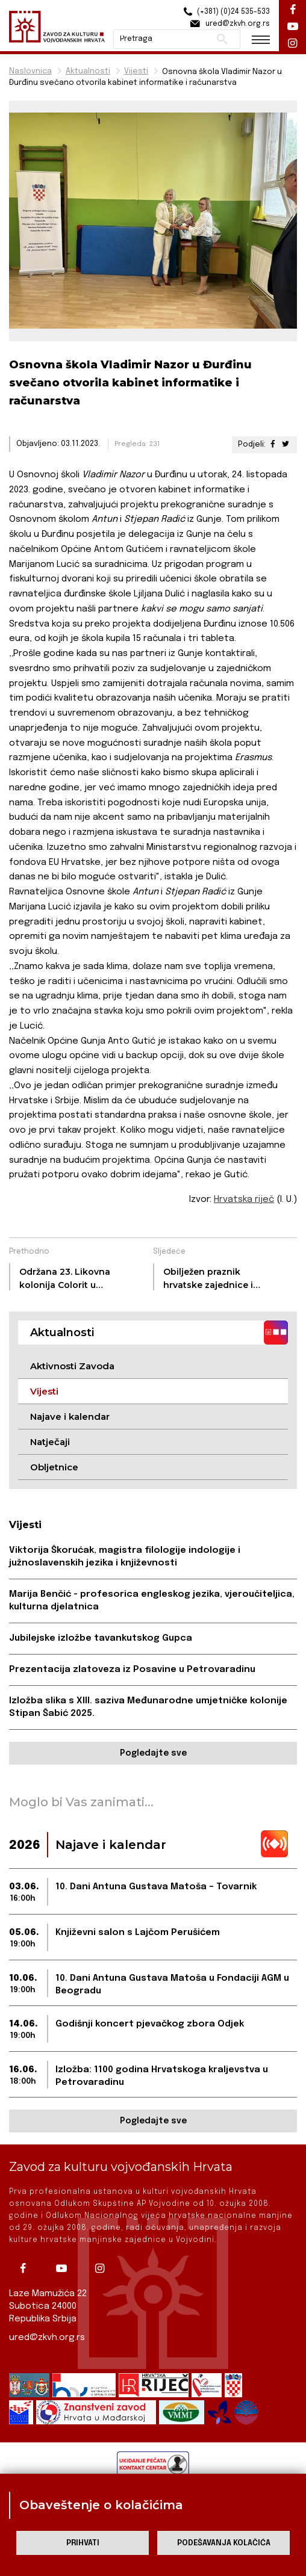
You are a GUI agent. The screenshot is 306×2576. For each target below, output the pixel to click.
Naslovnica (30, 71)
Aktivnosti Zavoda (72, 1366)
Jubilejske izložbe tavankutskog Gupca (100, 1638)
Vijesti (136, 71)
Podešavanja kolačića (223, 2543)
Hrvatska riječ (244, 1199)
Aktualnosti (88, 71)
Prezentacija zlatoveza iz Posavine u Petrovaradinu (132, 1669)
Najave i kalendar (70, 1416)
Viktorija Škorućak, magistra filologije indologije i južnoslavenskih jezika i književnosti (124, 1557)
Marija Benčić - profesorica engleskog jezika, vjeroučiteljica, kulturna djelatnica (152, 1601)
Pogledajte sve (153, 1753)
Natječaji (50, 1441)
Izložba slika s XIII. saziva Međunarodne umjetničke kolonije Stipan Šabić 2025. (148, 1707)
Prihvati (82, 2543)
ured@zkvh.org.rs (47, 2337)
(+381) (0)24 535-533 (225, 11)
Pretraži (222, 39)
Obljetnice (54, 1467)
